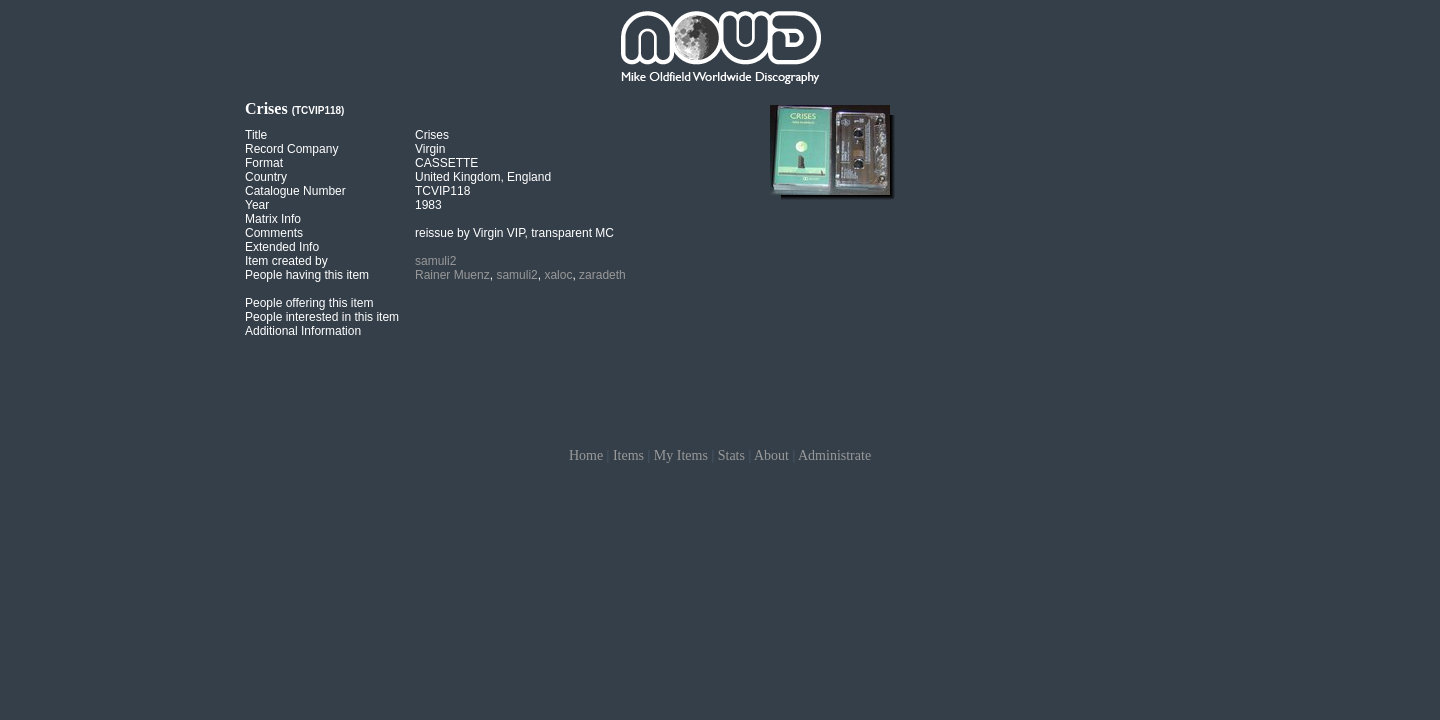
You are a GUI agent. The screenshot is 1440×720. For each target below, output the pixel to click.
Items (628, 455)
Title (256, 135)
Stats (731, 455)
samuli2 (435, 261)
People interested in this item (322, 317)
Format (264, 163)
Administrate (834, 455)
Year (257, 205)
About (771, 455)
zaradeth (602, 275)
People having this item (307, 275)
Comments (274, 233)
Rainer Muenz (452, 275)
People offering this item (309, 303)
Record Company (291, 149)
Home (586, 455)
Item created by (286, 261)
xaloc (558, 275)
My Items (681, 455)
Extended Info (282, 247)
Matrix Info (273, 219)
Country (266, 177)
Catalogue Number (295, 191)
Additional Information (303, 331)
